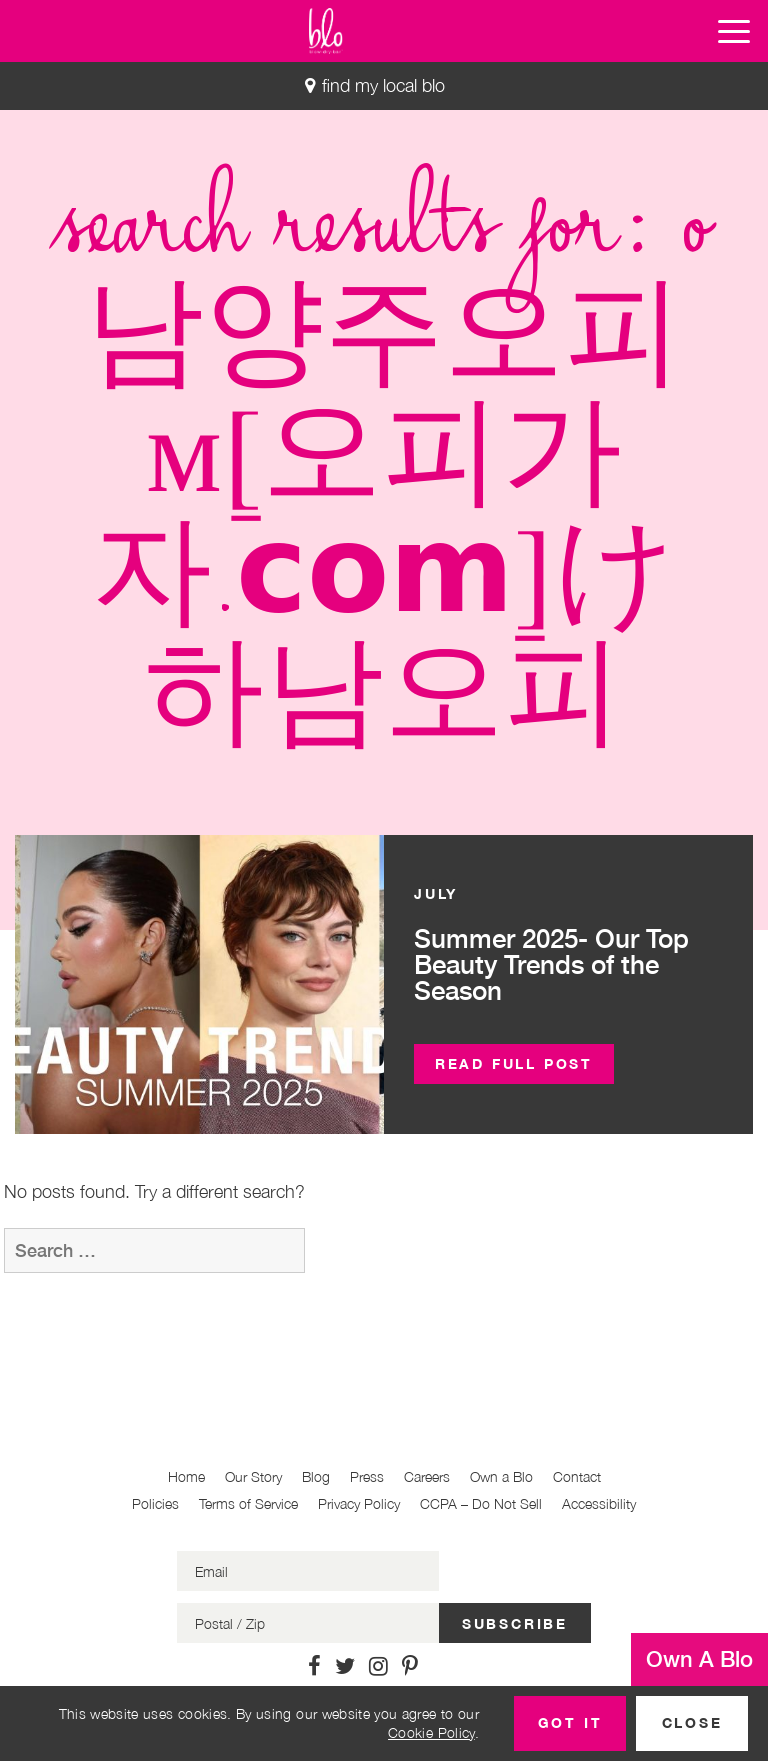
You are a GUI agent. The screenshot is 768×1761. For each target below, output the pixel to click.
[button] (734, 31)
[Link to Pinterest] (410, 1666)
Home (186, 1476)
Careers (427, 1476)
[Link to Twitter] (345, 1666)
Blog (316, 1476)
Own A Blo (699, 1659)
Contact (577, 1476)
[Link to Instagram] (378, 1666)
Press (367, 1476)
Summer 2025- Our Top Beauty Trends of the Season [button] (551, 964)
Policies (155, 1503)
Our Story (253, 1476)
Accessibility (599, 1503)
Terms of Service (248, 1503)
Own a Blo (501, 1476)
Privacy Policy (359, 1503)
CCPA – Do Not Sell (481, 1503)
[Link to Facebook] (314, 1666)
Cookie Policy (431, 1732)
